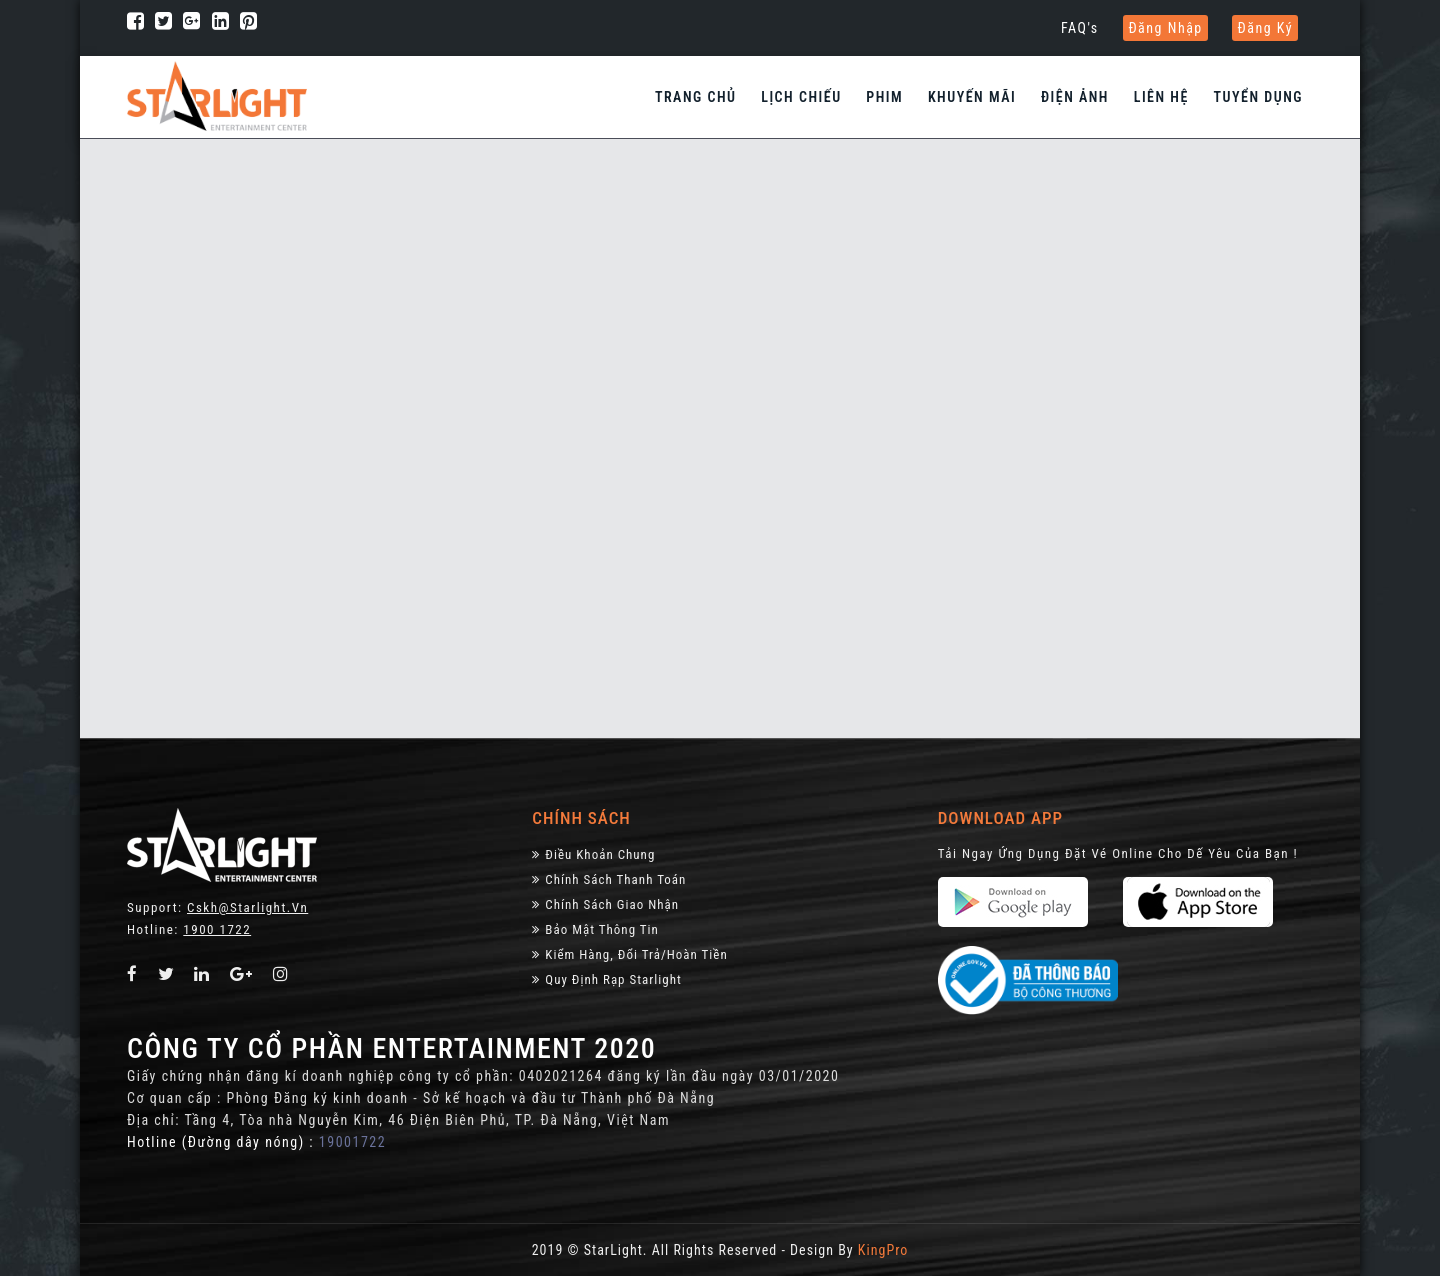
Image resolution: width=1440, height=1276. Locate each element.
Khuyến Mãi (972, 97)
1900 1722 (217, 929)
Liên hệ (1161, 97)
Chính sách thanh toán (609, 879)
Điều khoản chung (593, 854)
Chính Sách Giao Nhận (605, 904)
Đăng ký (1265, 28)
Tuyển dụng (1258, 97)
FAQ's (1080, 28)
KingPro (883, 1250)
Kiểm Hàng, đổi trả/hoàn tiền (629, 954)
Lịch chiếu (801, 97)
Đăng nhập (1165, 28)
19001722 (352, 1142)
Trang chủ (696, 97)
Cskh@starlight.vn (247, 907)
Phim (884, 97)
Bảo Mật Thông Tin (595, 929)
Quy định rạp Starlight (606, 979)
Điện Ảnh (1075, 97)
